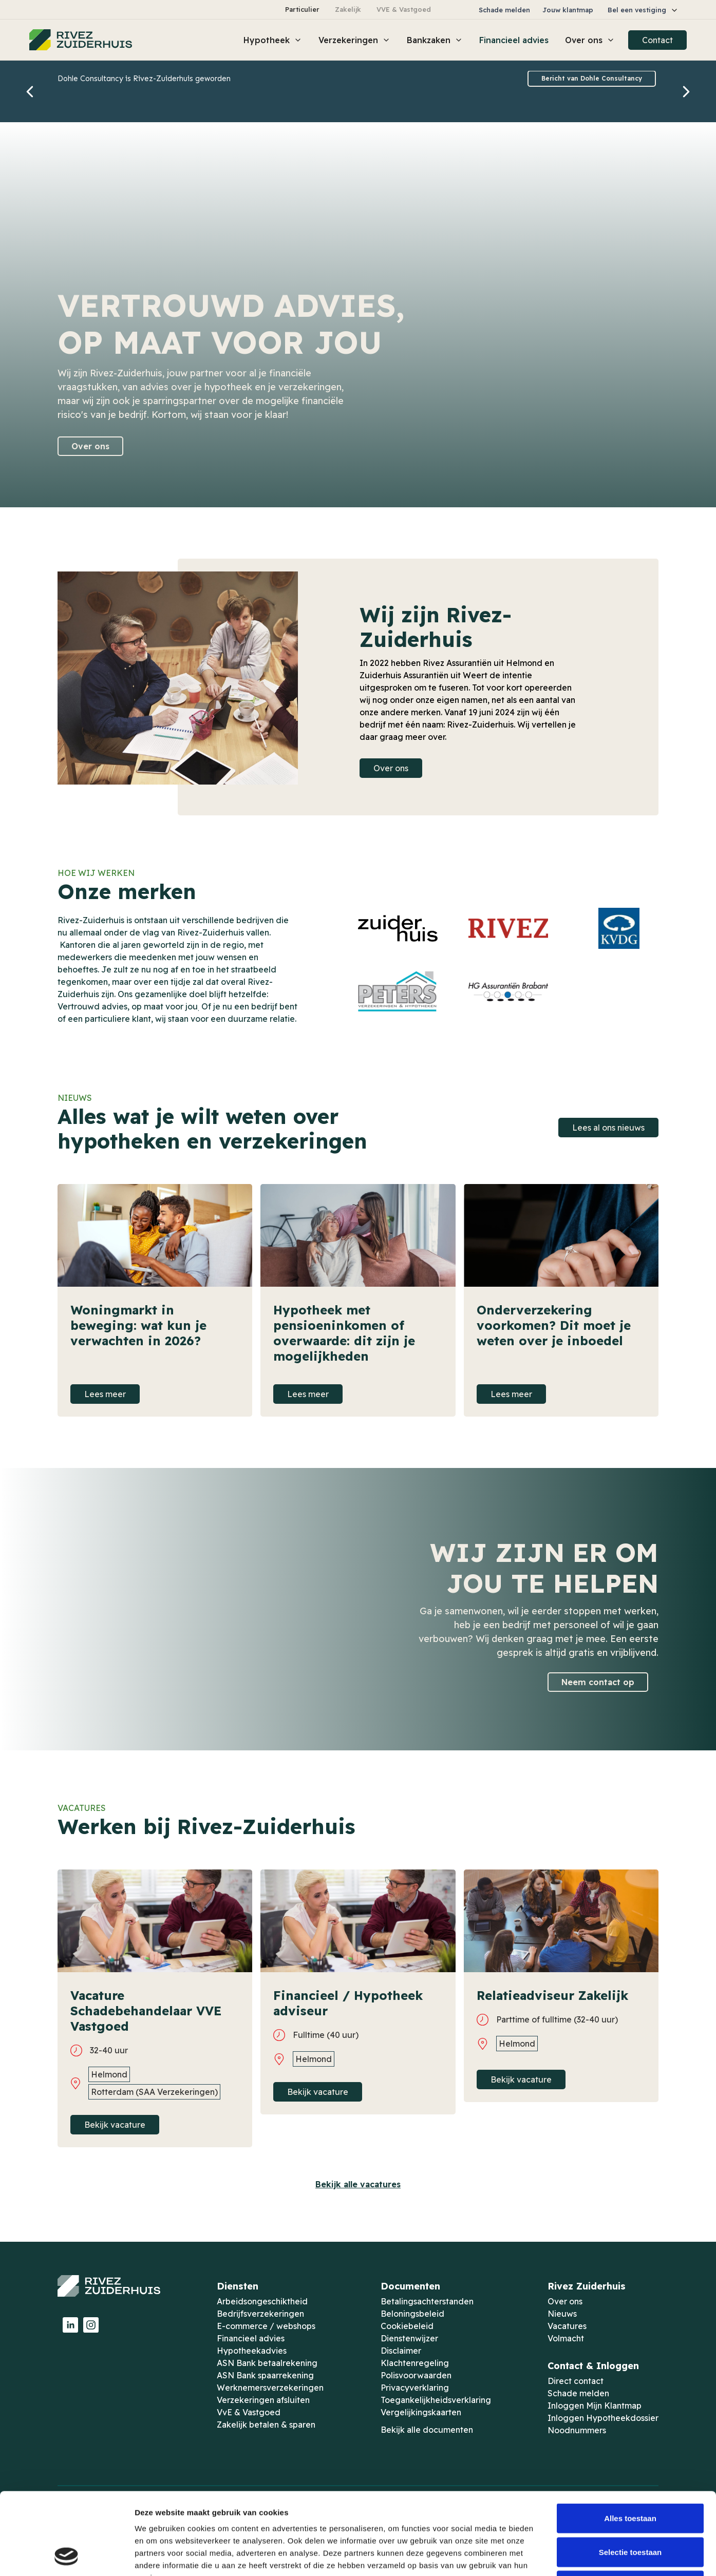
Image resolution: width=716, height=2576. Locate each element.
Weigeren (630, 2508)
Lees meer (105, 1394)
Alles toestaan (630, 2441)
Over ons (90, 446)
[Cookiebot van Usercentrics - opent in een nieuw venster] (66, 2556)
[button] (643, 10)
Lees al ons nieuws (608, 1127)
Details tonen (555, 2555)
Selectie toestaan (630, 2475)
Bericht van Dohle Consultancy (591, 78)
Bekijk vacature (114, 2125)
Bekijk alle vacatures (358, 2184)
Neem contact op (597, 1682)
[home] (80, 40)
